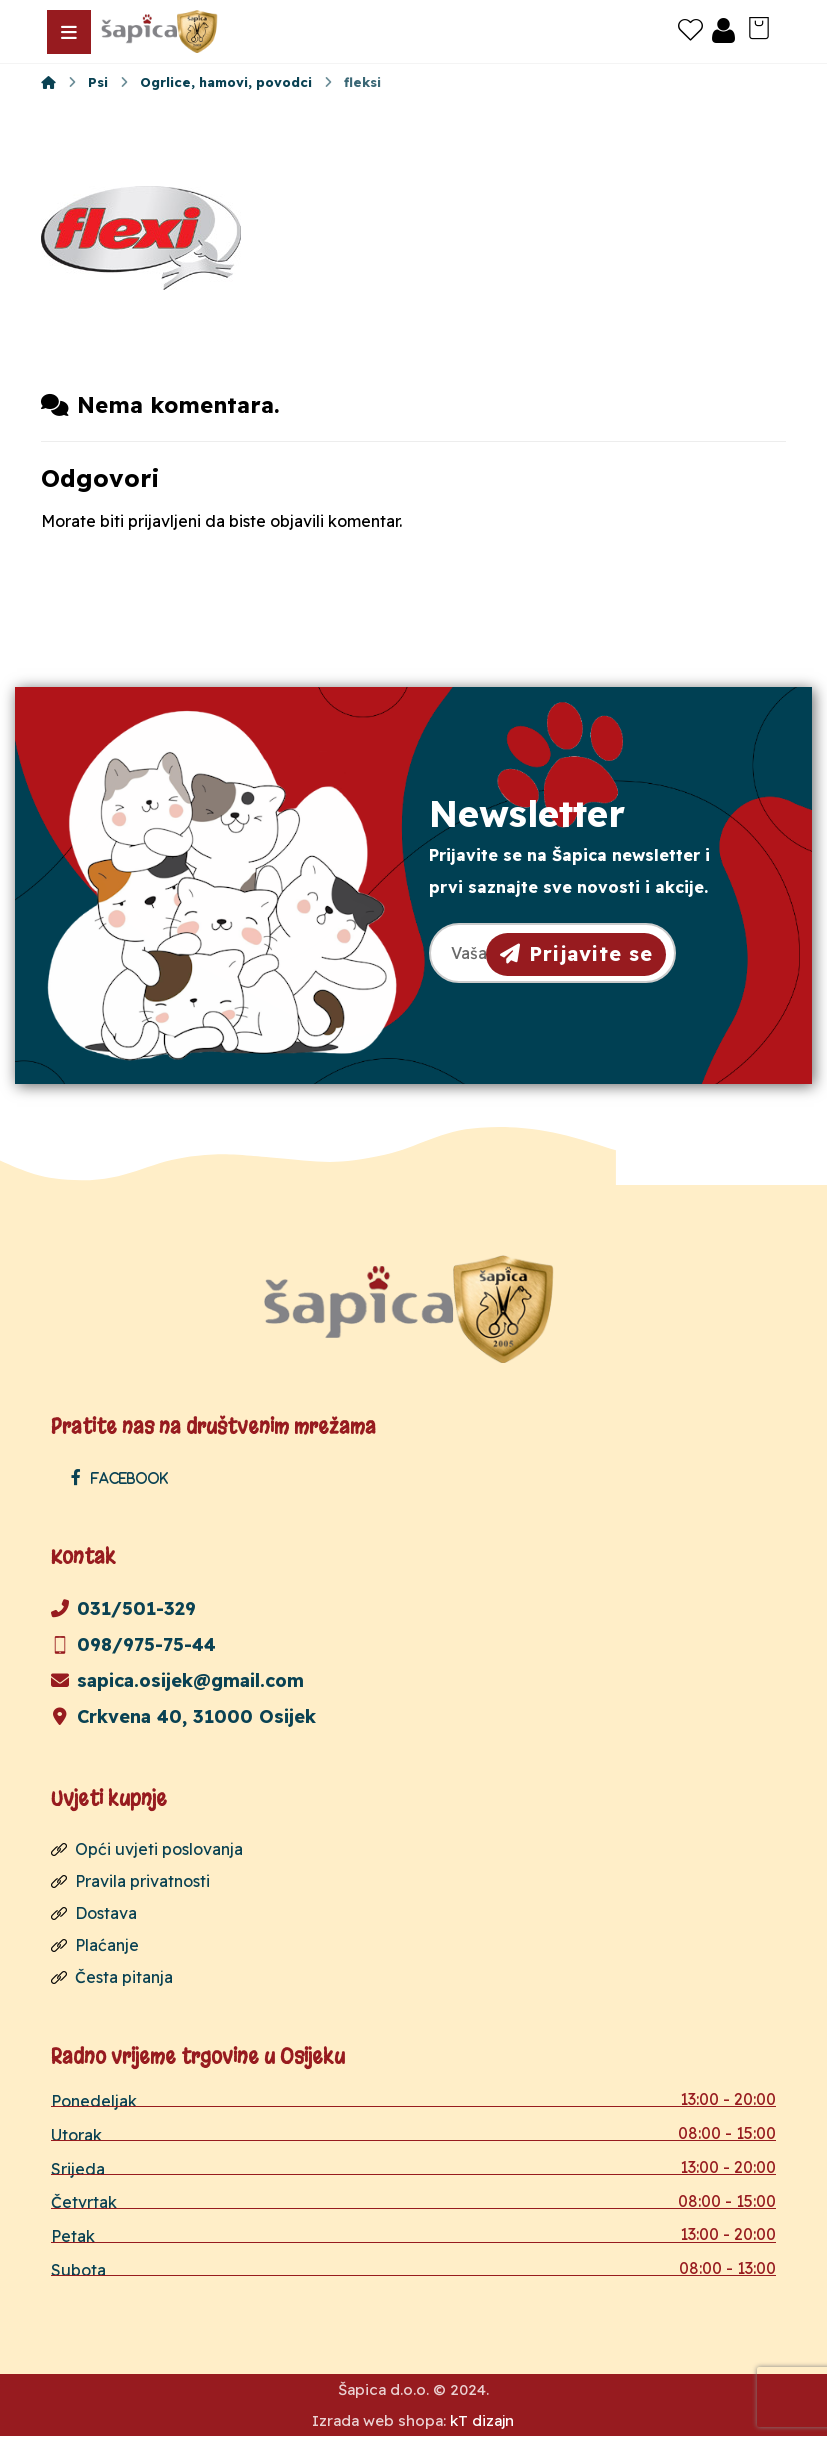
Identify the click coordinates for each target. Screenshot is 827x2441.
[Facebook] (124, 1478)
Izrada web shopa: (379, 2425)
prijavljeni (164, 523)
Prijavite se (576, 952)
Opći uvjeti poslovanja (147, 1850)
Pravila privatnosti (130, 1882)
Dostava (94, 1914)
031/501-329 (123, 1609)
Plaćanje (95, 1946)
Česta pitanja (112, 1978)
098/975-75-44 (133, 1645)
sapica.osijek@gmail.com (177, 1681)
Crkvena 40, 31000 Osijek (183, 1717)
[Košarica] (759, 26)
